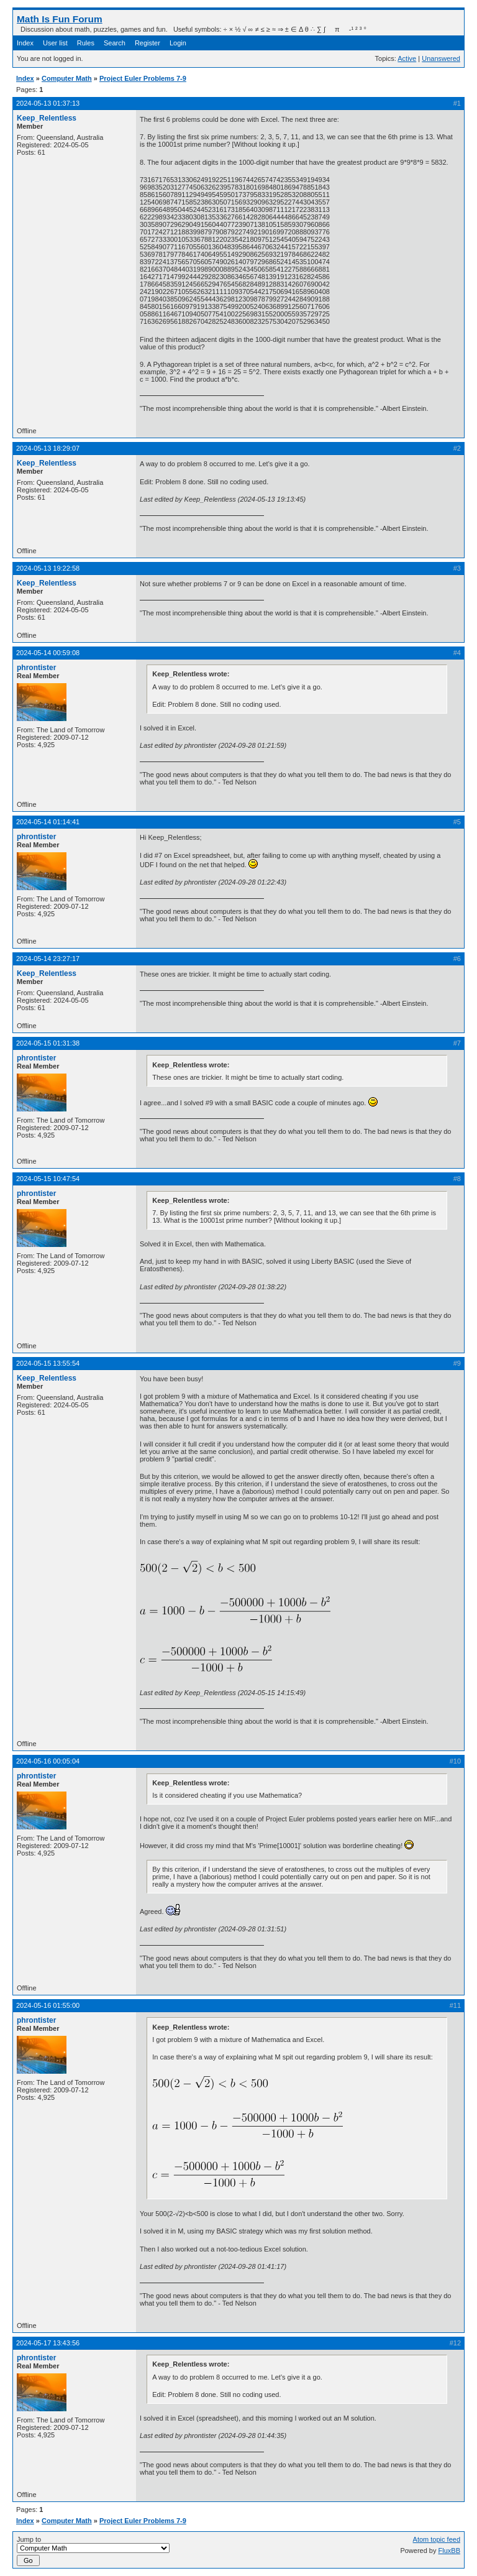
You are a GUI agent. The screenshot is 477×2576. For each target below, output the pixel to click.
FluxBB (449, 2550)
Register (147, 43)
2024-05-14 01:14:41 (48, 822)
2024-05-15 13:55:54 (48, 1363)
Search (114, 43)
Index (25, 43)
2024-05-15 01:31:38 (48, 1043)
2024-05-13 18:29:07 (48, 448)
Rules (85, 43)
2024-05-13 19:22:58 (48, 568)
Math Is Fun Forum (59, 19)
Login (178, 43)
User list (55, 43)
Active (407, 58)
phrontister (36, 667)
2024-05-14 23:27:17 (48, 958)
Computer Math (67, 78)
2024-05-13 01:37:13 (48, 103)
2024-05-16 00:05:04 (48, 1761)
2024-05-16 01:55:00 (48, 2005)
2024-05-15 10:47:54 (48, 1178)
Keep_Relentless (46, 118)
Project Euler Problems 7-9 (142, 78)
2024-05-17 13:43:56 (48, 2343)
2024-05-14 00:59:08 (48, 652)
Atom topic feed (436, 2539)
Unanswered (441, 58)
